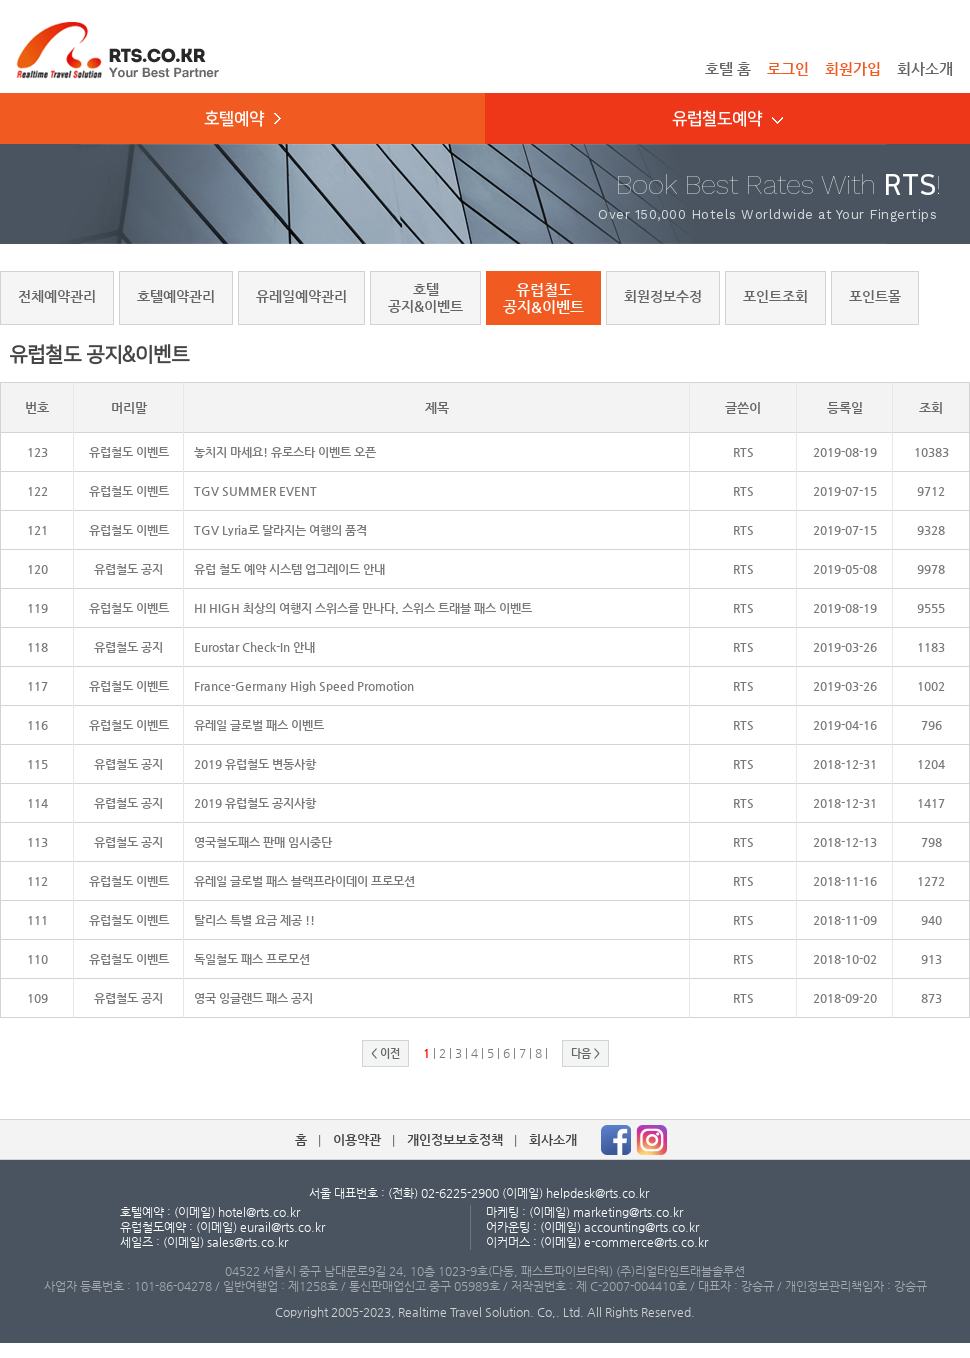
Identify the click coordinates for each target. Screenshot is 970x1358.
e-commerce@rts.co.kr (646, 1242)
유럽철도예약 (727, 119)
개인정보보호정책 (455, 1139)
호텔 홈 (728, 68)
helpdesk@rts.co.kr (597, 1193)
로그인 (788, 68)
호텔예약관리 (176, 296)
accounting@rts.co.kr (641, 1227)
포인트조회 (775, 296)
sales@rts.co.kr (247, 1242)
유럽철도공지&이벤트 (543, 298)
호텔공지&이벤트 (425, 297)
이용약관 (357, 1139)
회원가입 (853, 68)
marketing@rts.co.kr (628, 1212)
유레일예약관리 (301, 296)
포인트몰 (875, 296)
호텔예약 (242, 119)
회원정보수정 (663, 296)
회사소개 (925, 68)
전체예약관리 (57, 296)
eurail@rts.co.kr (282, 1227)
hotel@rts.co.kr (259, 1212)
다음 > (585, 1053)
